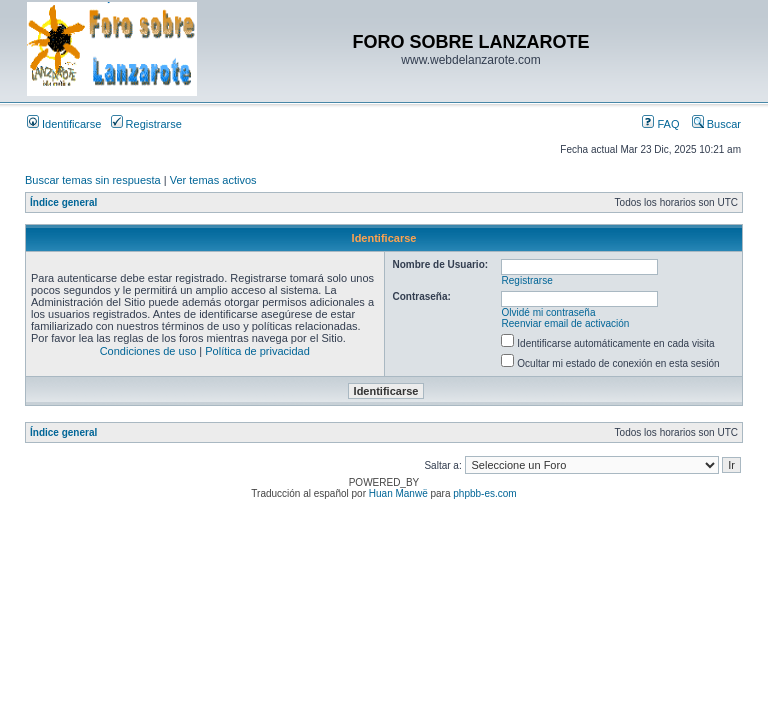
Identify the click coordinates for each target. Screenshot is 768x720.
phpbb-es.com (484, 493)
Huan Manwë (398, 493)
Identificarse (64, 124)
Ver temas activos (213, 180)
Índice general (63, 202)
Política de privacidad (257, 351)
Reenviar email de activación (566, 323)
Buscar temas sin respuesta (93, 180)
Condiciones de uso (148, 351)
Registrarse (146, 124)
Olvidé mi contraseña (549, 312)
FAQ (660, 124)
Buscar (716, 124)
